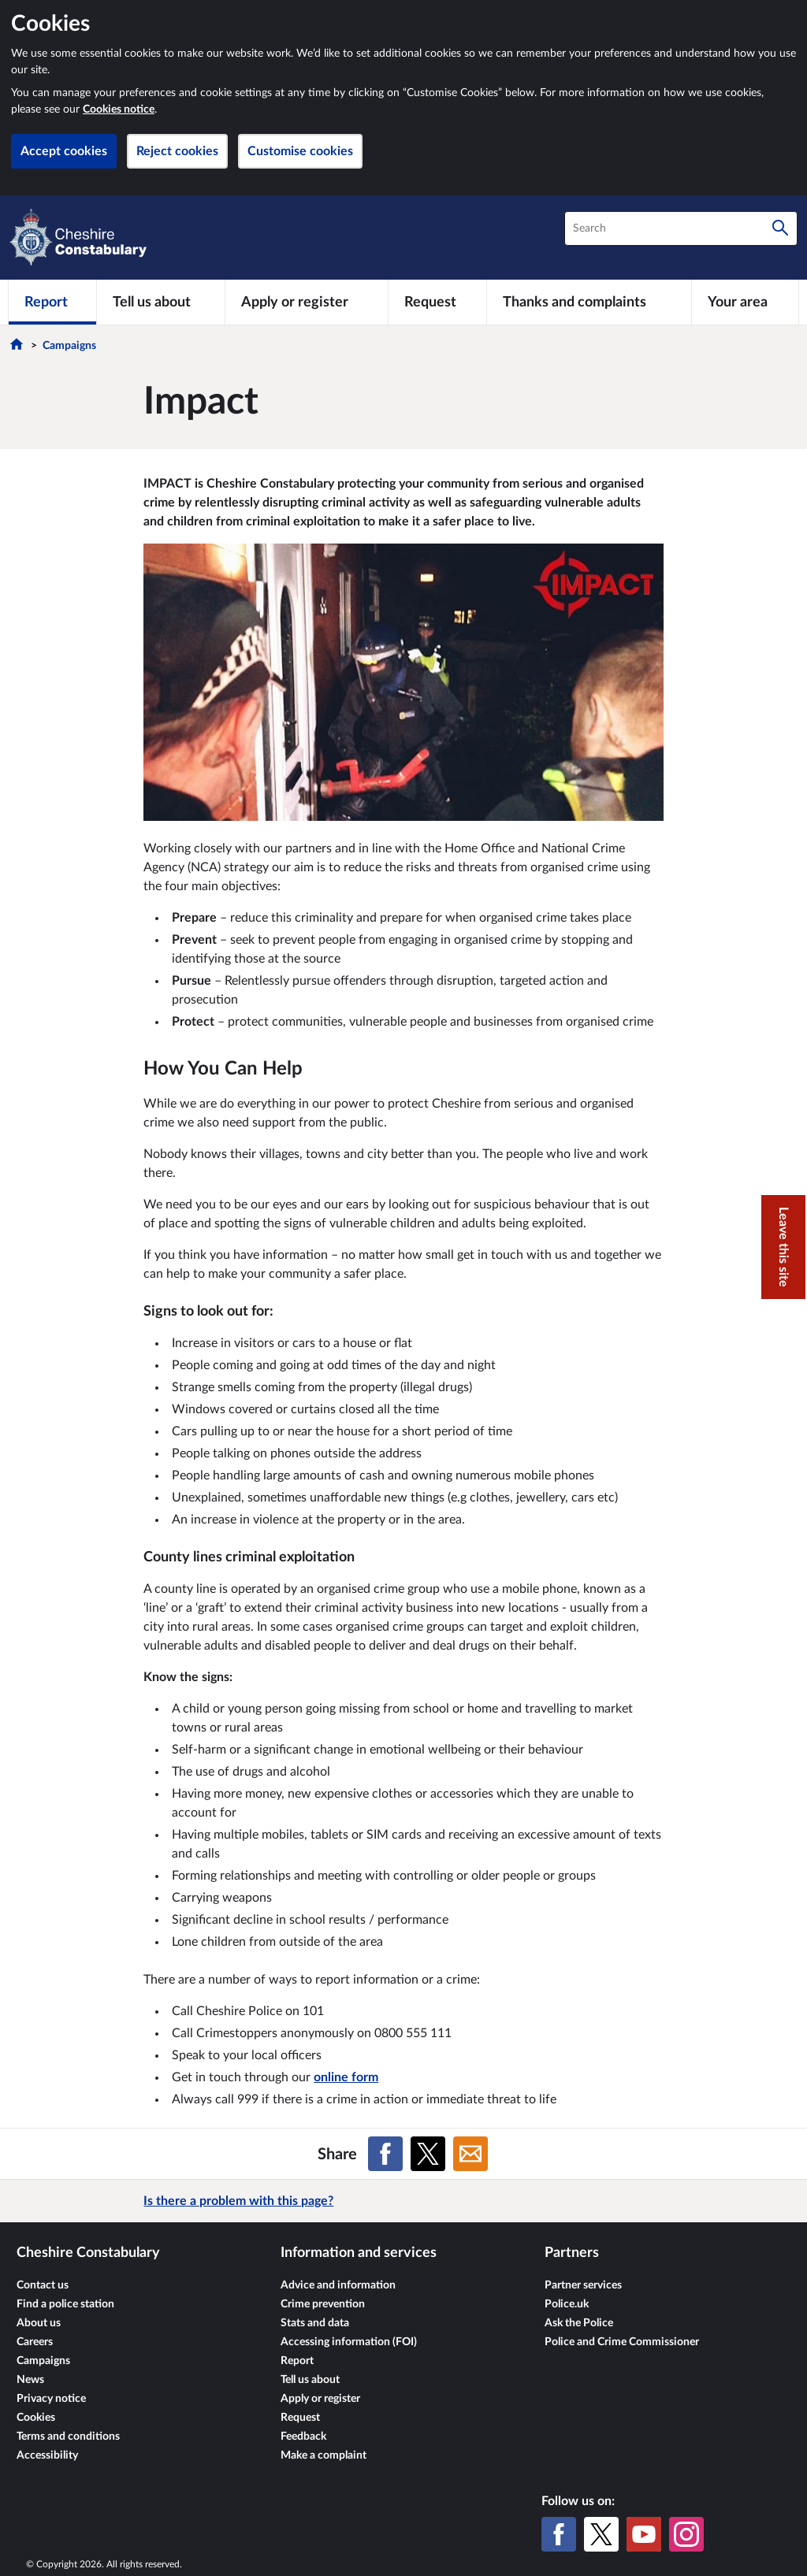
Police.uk (567, 2304)
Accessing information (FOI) (349, 2342)
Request (300, 2417)
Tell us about (310, 2379)
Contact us (43, 2285)
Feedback (303, 2436)
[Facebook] (558, 2534)
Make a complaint (323, 2455)
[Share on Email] (470, 2153)
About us (39, 2323)
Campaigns (69, 345)
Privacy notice (51, 2398)
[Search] (780, 228)
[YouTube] (644, 2534)
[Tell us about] (161, 302)
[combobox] (681, 228)
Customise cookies (300, 151)
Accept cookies (63, 151)
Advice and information (338, 2285)
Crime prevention (323, 2304)
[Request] (437, 302)
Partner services (583, 2285)
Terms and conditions (68, 2436)
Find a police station (65, 2304)
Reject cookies (177, 151)
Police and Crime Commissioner (622, 2342)
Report (297, 2360)
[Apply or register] (306, 302)
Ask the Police (579, 2323)
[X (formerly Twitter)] (601, 2534)
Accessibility (47, 2455)
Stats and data (315, 2323)
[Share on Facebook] (385, 2153)
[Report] (52, 302)
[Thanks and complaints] (589, 302)
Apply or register (320, 2398)
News (30, 2379)
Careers (35, 2342)
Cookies (36, 2417)
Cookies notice (118, 109)
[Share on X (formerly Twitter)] (428, 2153)
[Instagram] (686, 2534)
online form (346, 2077)
